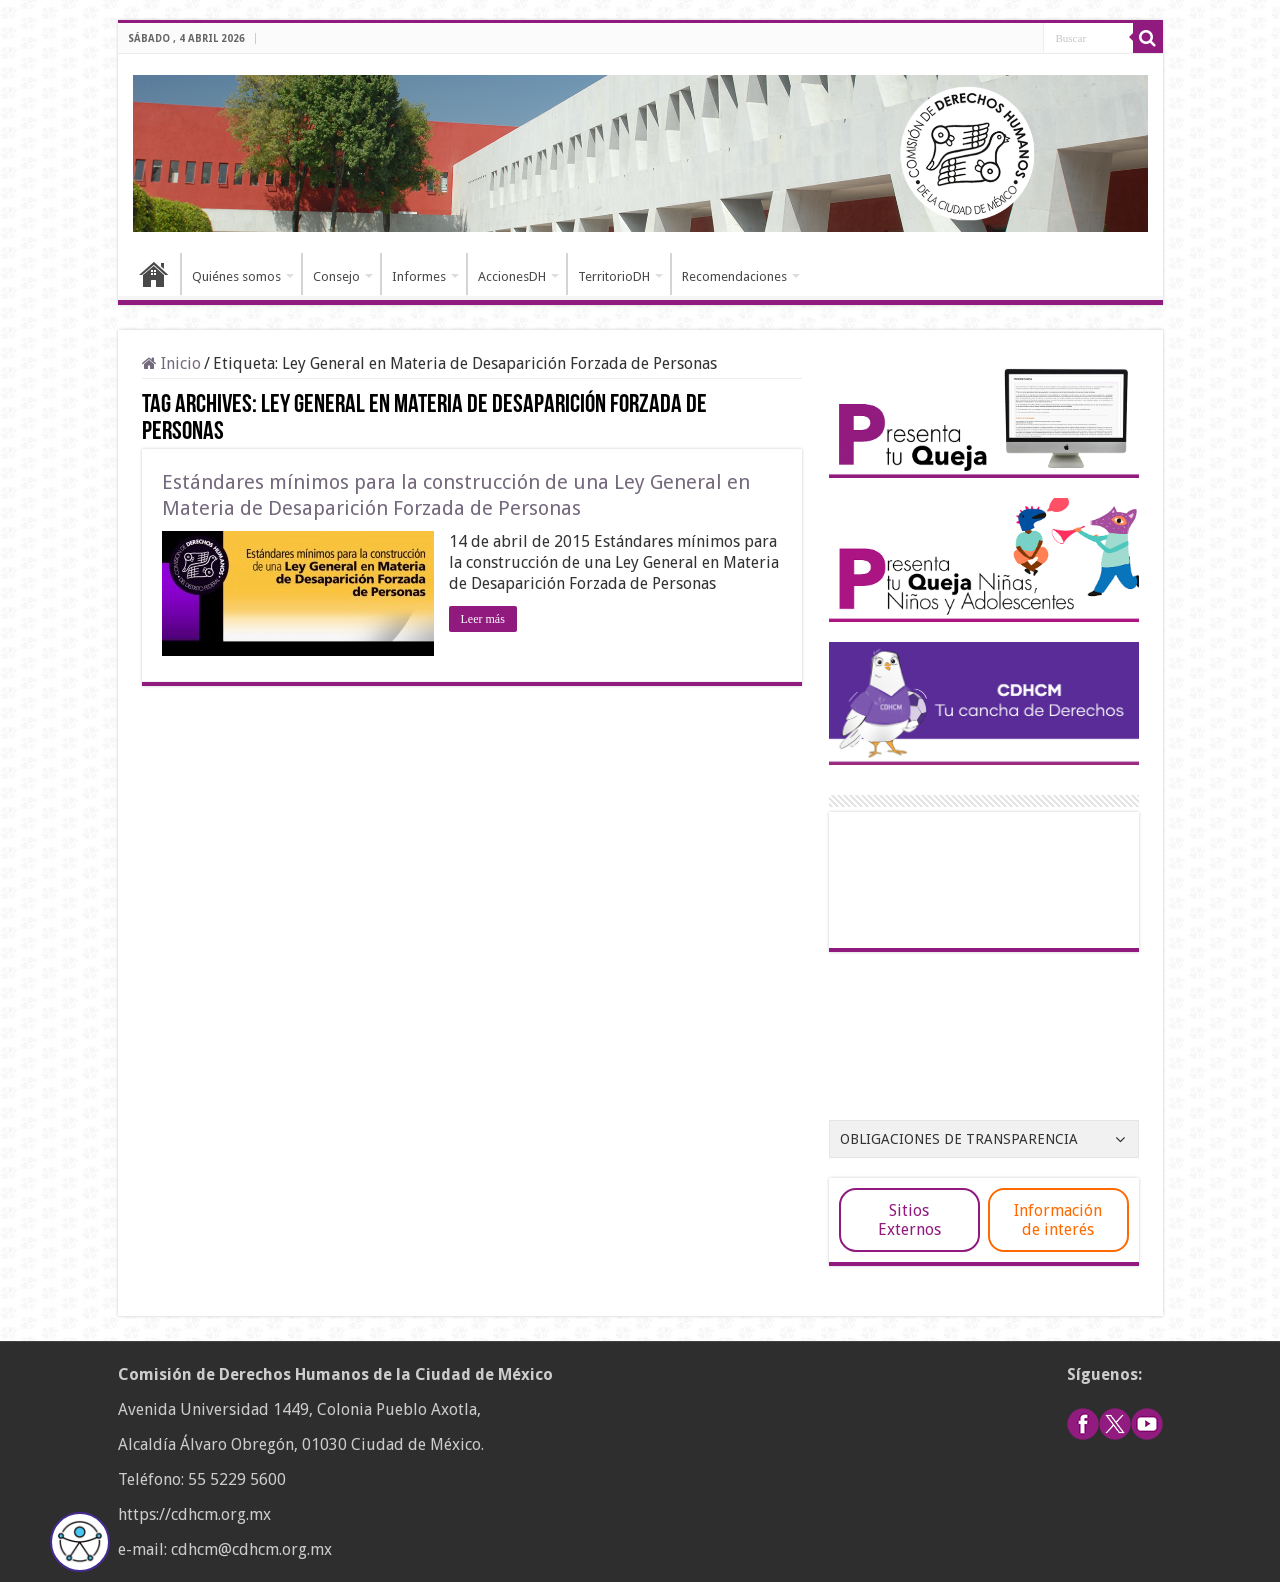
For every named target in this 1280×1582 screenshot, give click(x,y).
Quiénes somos (236, 276)
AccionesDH (512, 276)
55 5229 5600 (237, 1479)
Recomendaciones (734, 276)
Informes (419, 276)
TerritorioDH (614, 276)
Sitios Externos (909, 1220)
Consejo (336, 276)
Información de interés (1058, 1220)
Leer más (483, 619)
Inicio (154, 274)
